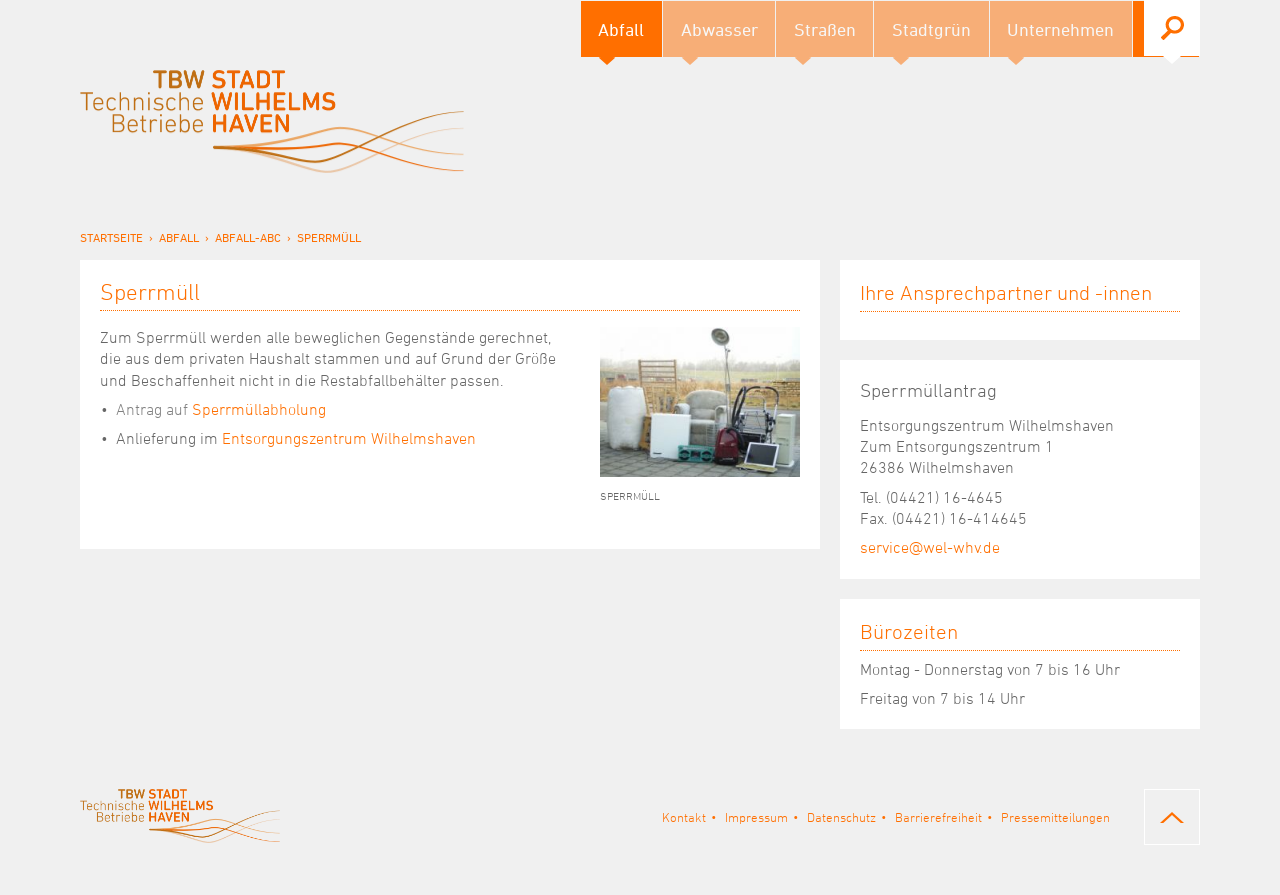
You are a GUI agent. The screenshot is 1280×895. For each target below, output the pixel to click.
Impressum (756, 817)
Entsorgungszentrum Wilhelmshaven (349, 438)
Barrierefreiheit (938, 817)
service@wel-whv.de (930, 547)
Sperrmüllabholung (221, 409)
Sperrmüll (329, 237)
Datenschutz (841, 817)
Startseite (111, 237)
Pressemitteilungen (1055, 817)
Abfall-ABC (248, 237)
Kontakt (684, 817)
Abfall (179, 237)
